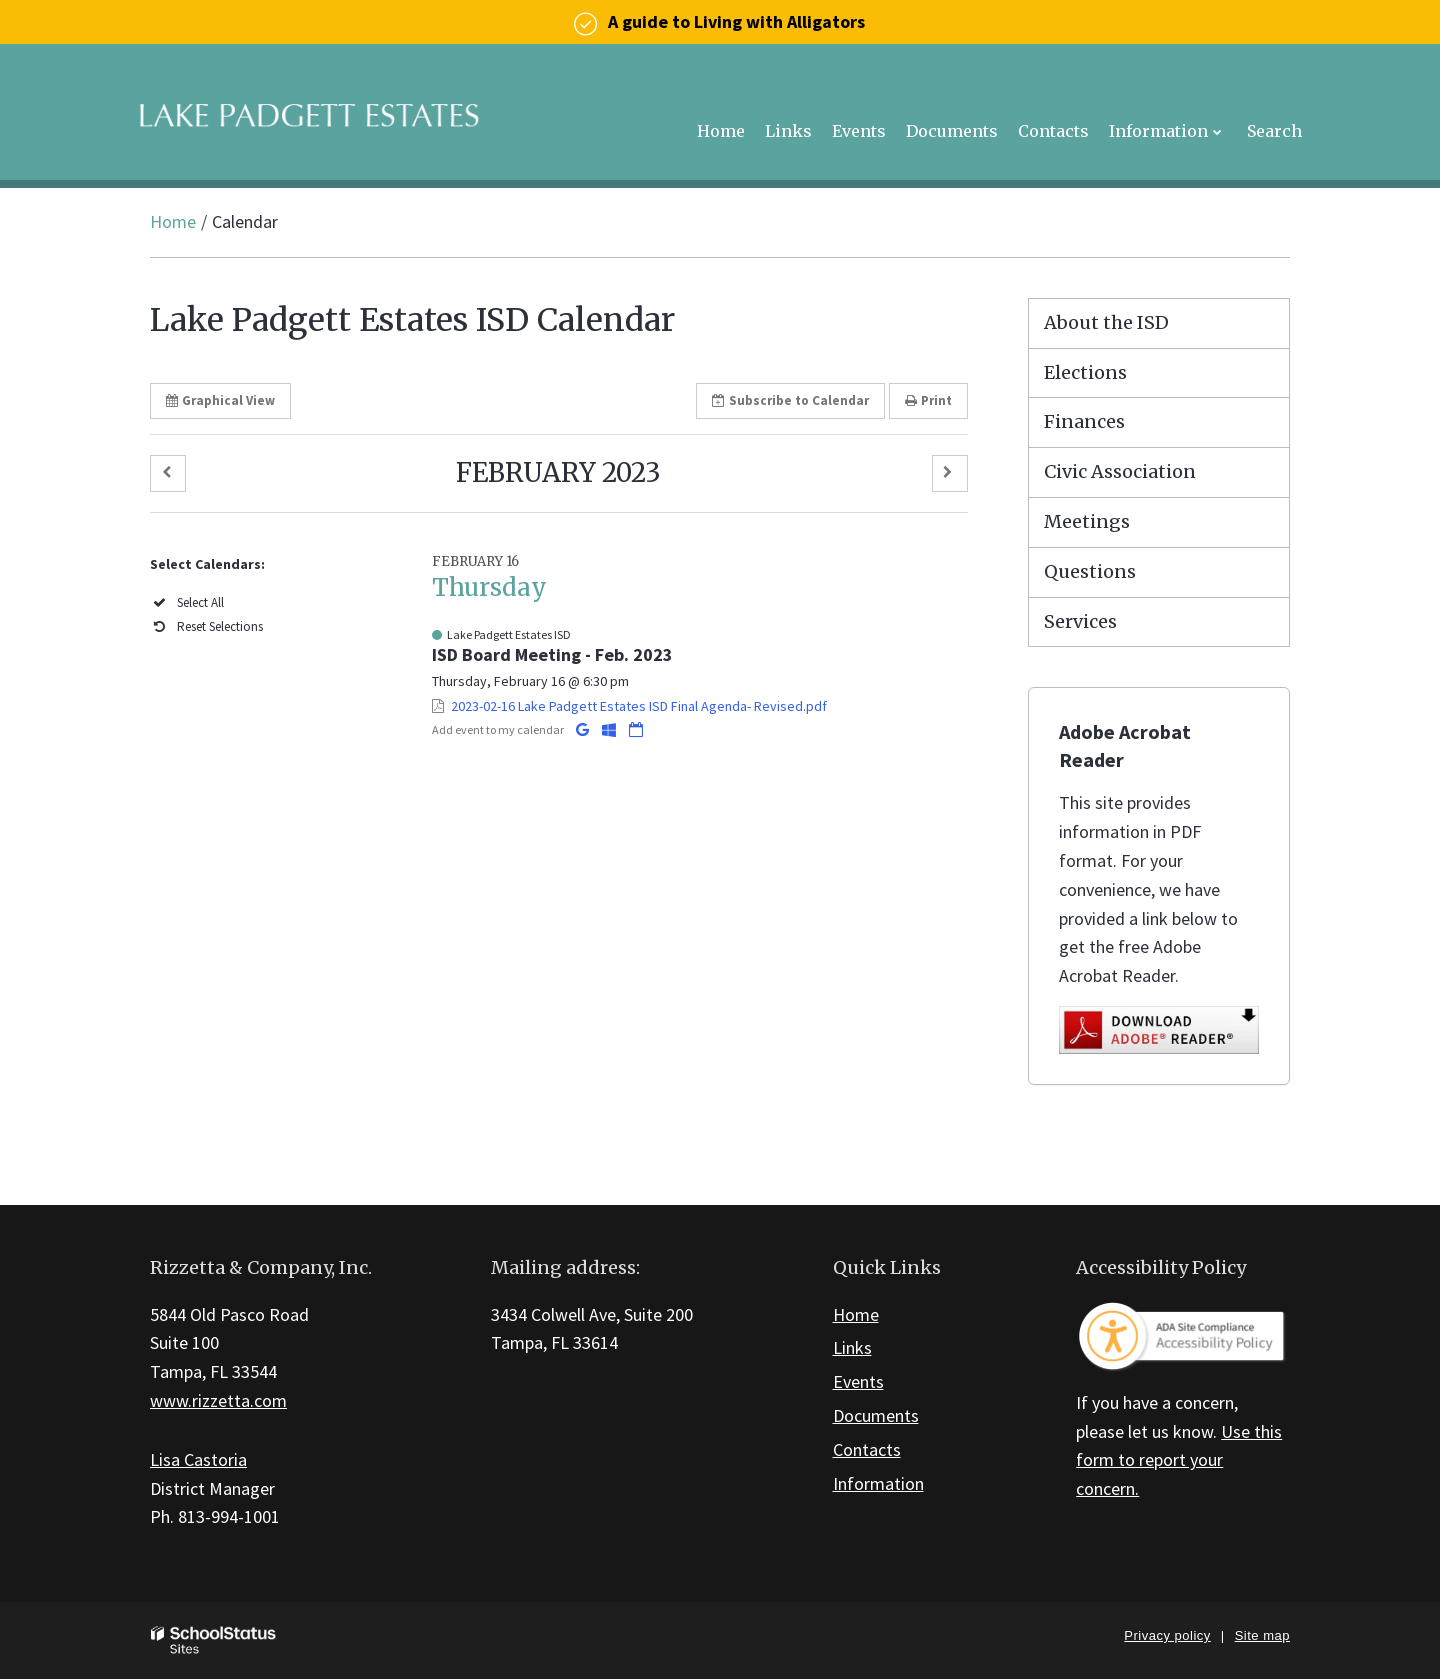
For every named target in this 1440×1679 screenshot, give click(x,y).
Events (858, 1381)
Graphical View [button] (220, 400)
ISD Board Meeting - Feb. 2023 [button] (552, 654)
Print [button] (928, 400)
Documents (876, 1415)
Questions (1090, 571)
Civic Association (1120, 471)
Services (1080, 621)
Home (173, 221)
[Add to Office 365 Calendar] (610, 729)
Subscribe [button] (790, 400)
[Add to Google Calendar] (584, 729)
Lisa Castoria (198, 1459)
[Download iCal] (636, 729)
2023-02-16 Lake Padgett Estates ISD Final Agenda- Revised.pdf (639, 706)
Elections (1085, 372)
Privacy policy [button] (1167, 1635)
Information (878, 1483)
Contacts (867, 1449)
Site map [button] (1262, 1635)
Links (852, 1347)
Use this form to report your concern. (1179, 1460)
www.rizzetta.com (218, 1400)
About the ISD (1106, 322)
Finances (1084, 421)
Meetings (1087, 521)
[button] (168, 473)
